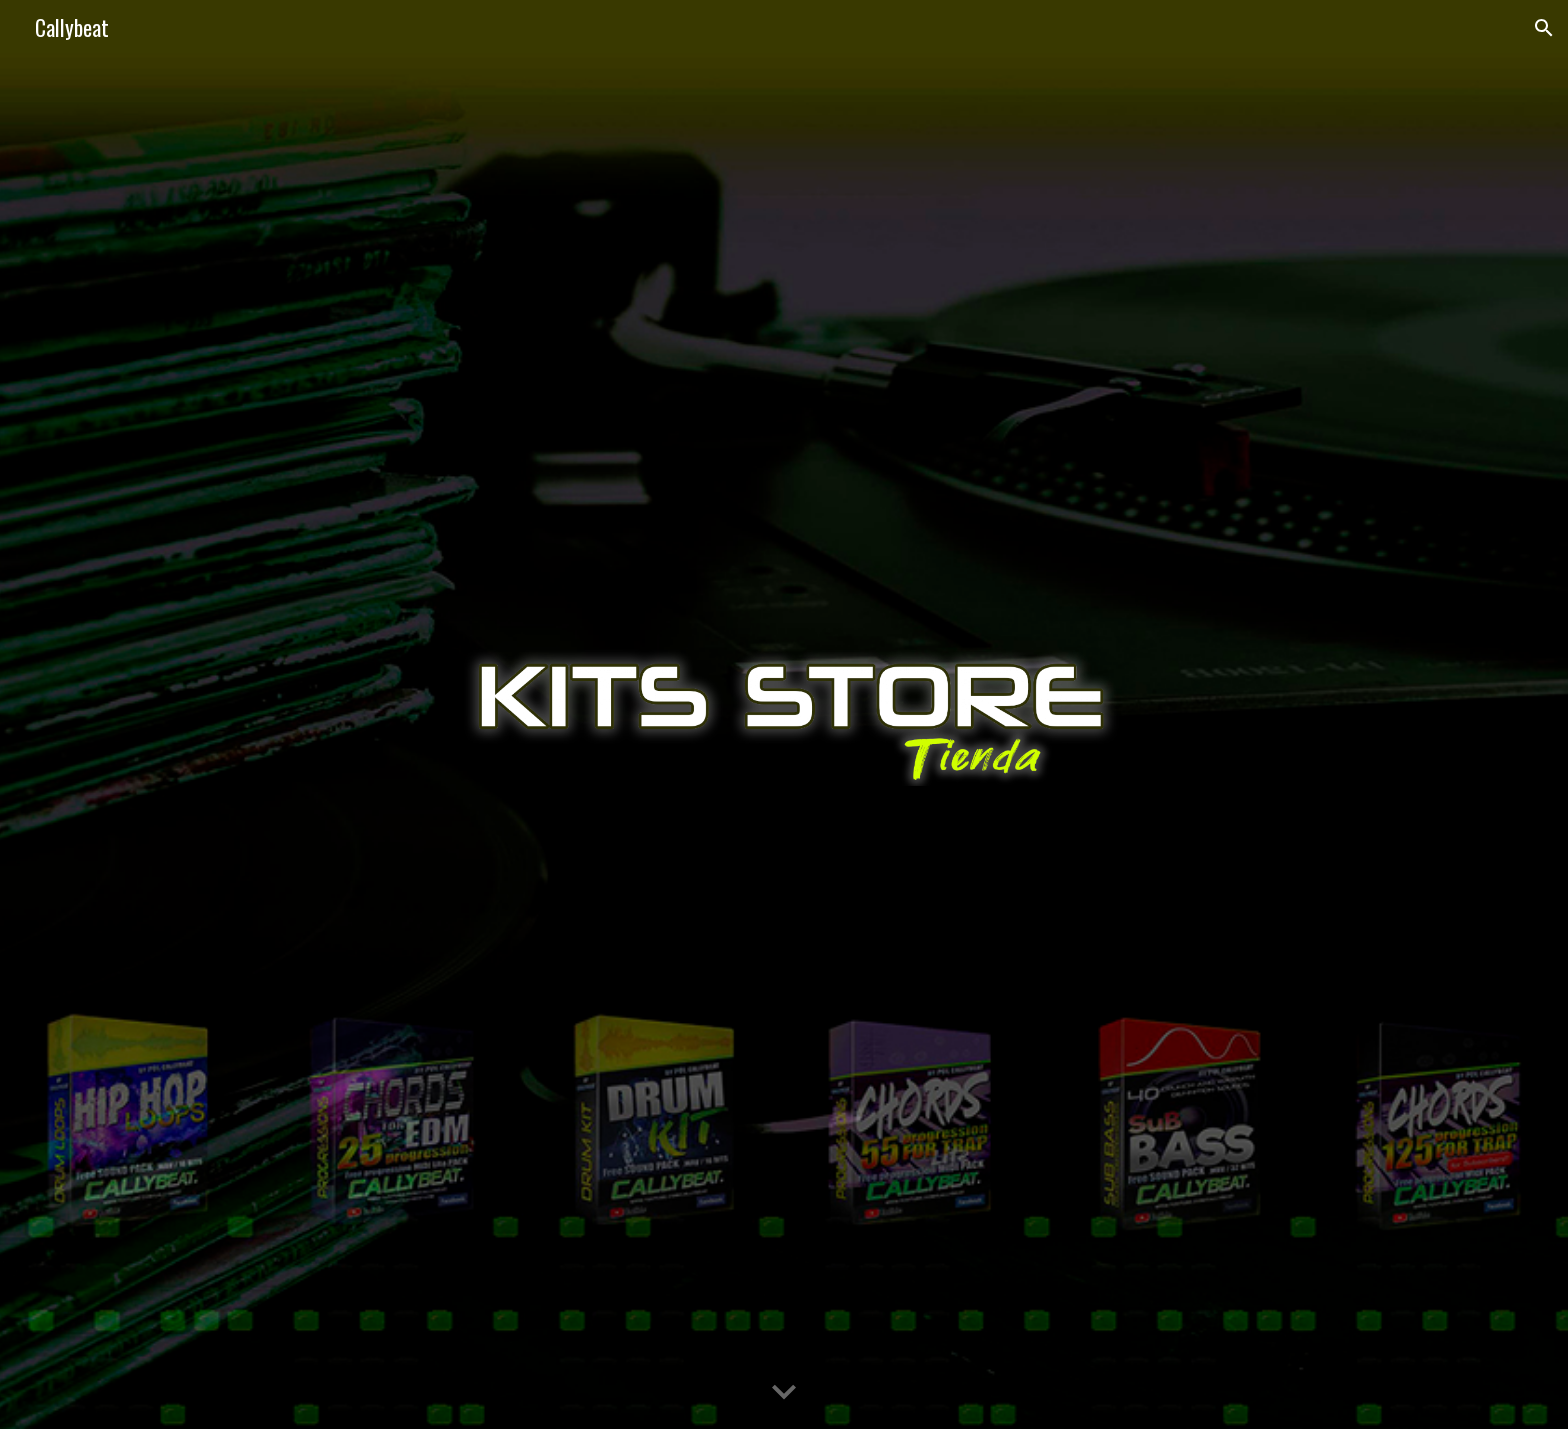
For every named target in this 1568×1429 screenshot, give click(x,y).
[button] (1544, 28)
